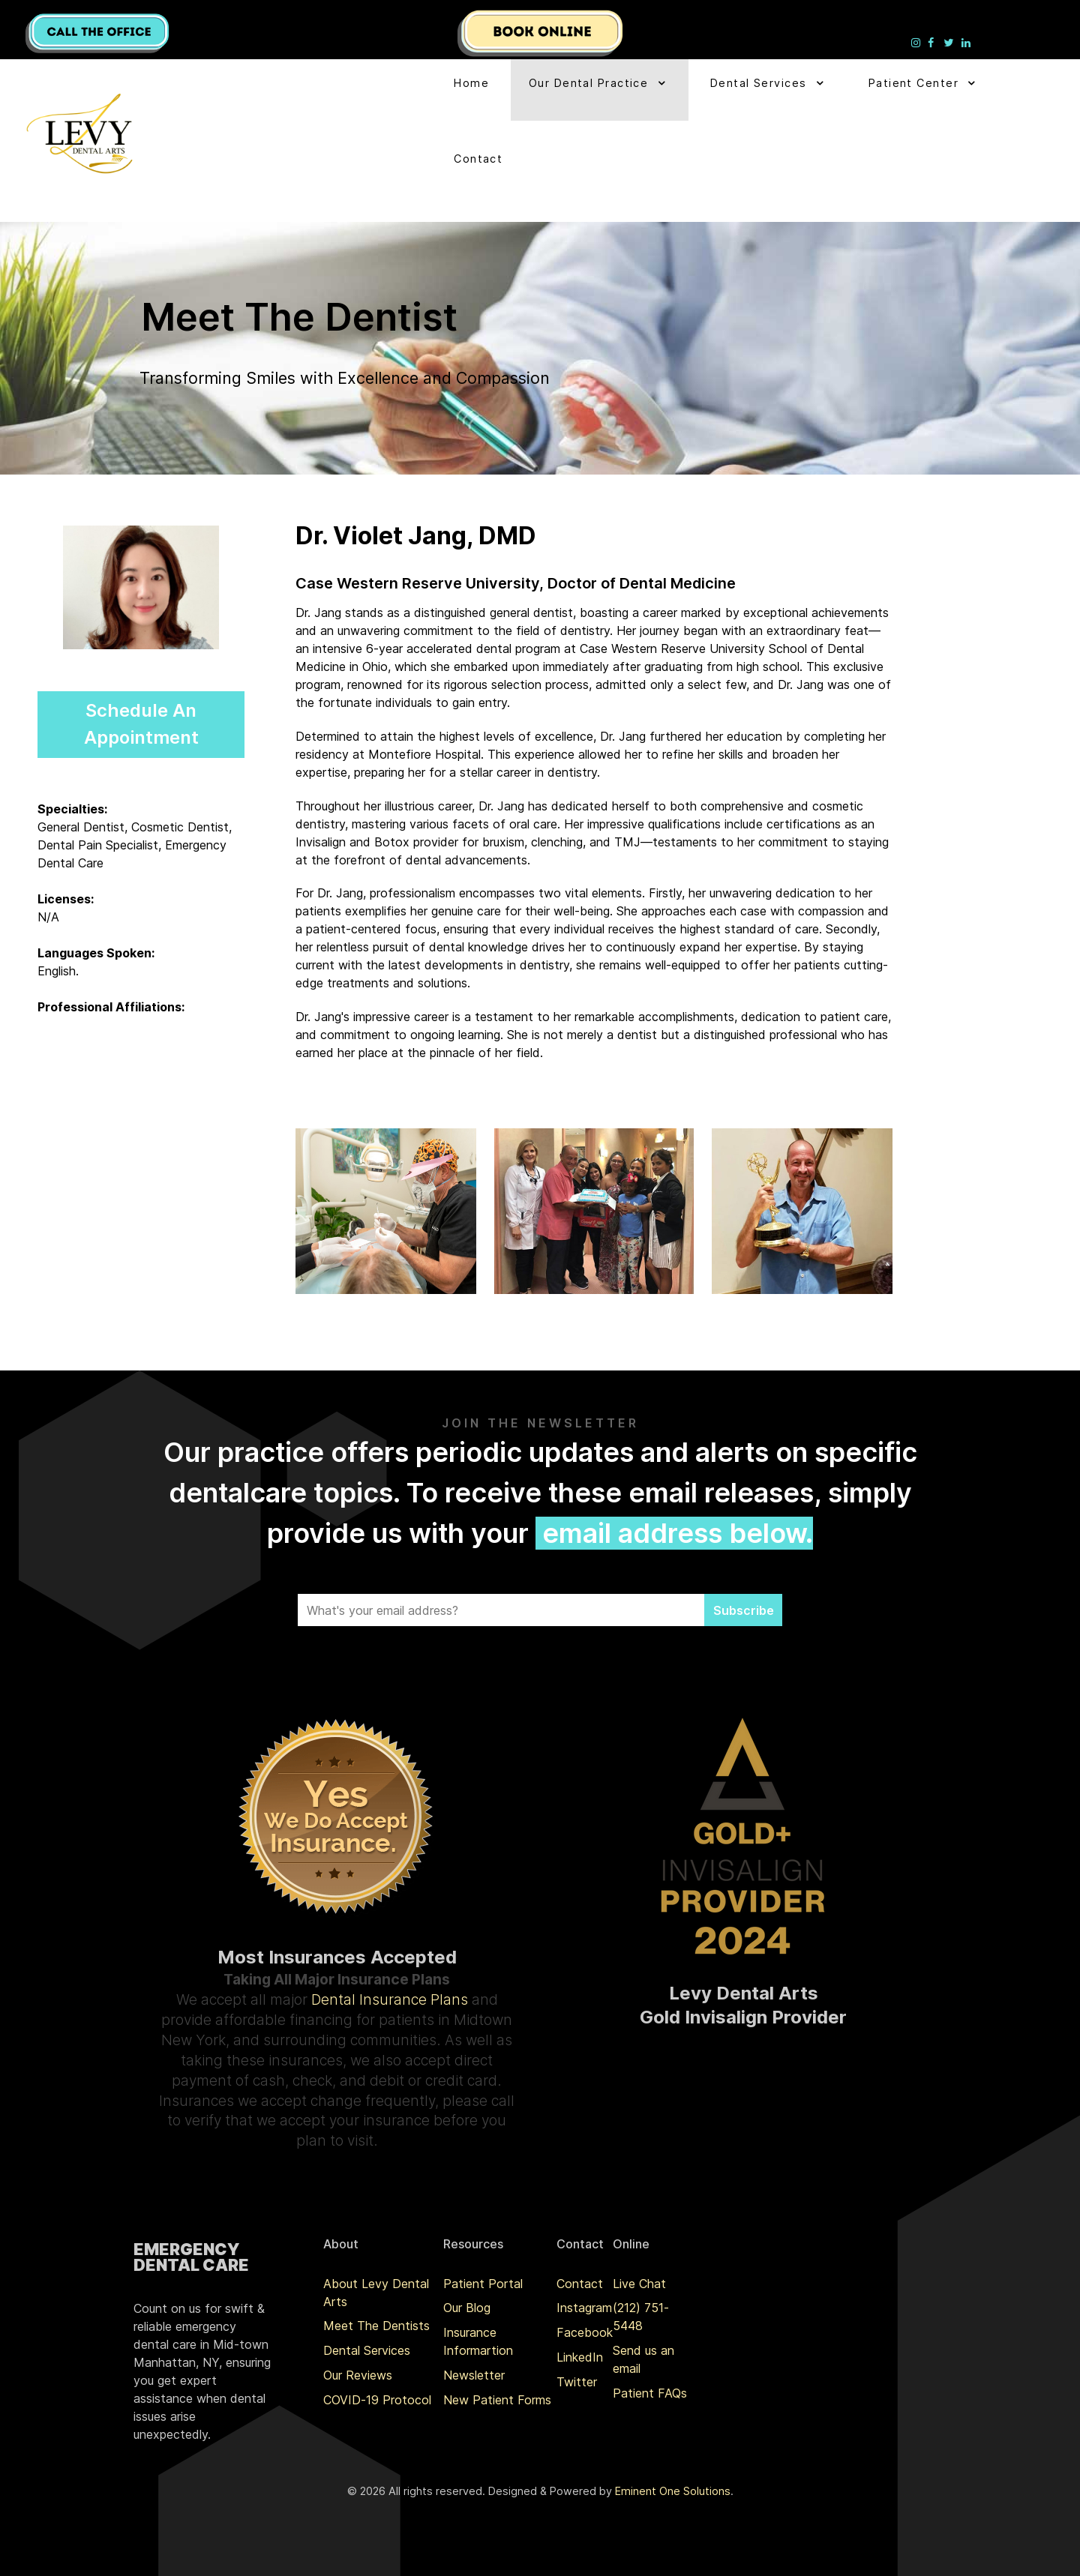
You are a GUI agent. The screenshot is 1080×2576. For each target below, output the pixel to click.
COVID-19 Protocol (377, 2399)
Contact (579, 2283)
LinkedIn (579, 2357)
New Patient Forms (497, 2399)
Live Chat (639, 2283)
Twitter (576, 2381)
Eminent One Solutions (672, 2491)
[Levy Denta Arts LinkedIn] (966, 41)
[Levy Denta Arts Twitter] (950, 41)
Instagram (584, 2307)
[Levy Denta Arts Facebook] (933, 41)
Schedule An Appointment (141, 723)
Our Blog (466, 2307)
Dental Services (366, 2350)
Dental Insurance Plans (389, 1999)
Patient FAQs (650, 2393)
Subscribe (743, 1610)
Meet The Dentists (376, 2325)
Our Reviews (357, 2375)
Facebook (584, 2332)
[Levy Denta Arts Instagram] (917, 41)
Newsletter (474, 2375)
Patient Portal (483, 2283)
